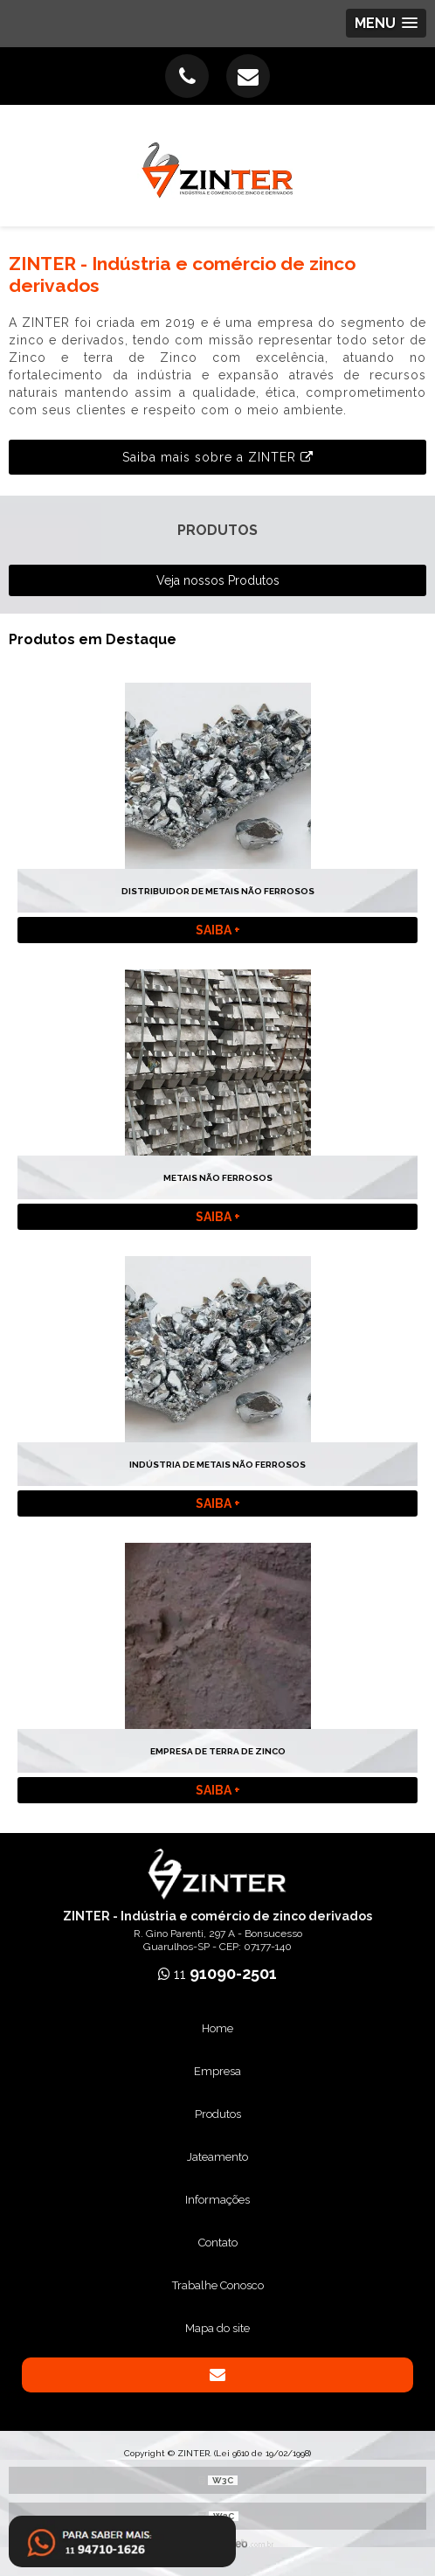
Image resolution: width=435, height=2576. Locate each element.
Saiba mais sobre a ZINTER (218, 457)
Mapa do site (217, 2328)
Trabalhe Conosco (218, 2285)
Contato (218, 2242)
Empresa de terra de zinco (218, 1751)
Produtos (218, 2114)
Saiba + (218, 930)
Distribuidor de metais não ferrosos (217, 891)
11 (217, 1974)
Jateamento (217, 2156)
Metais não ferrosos (218, 1178)
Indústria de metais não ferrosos (217, 1464)
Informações (217, 2199)
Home (217, 2028)
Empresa (217, 2071)
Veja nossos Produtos (218, 580)
